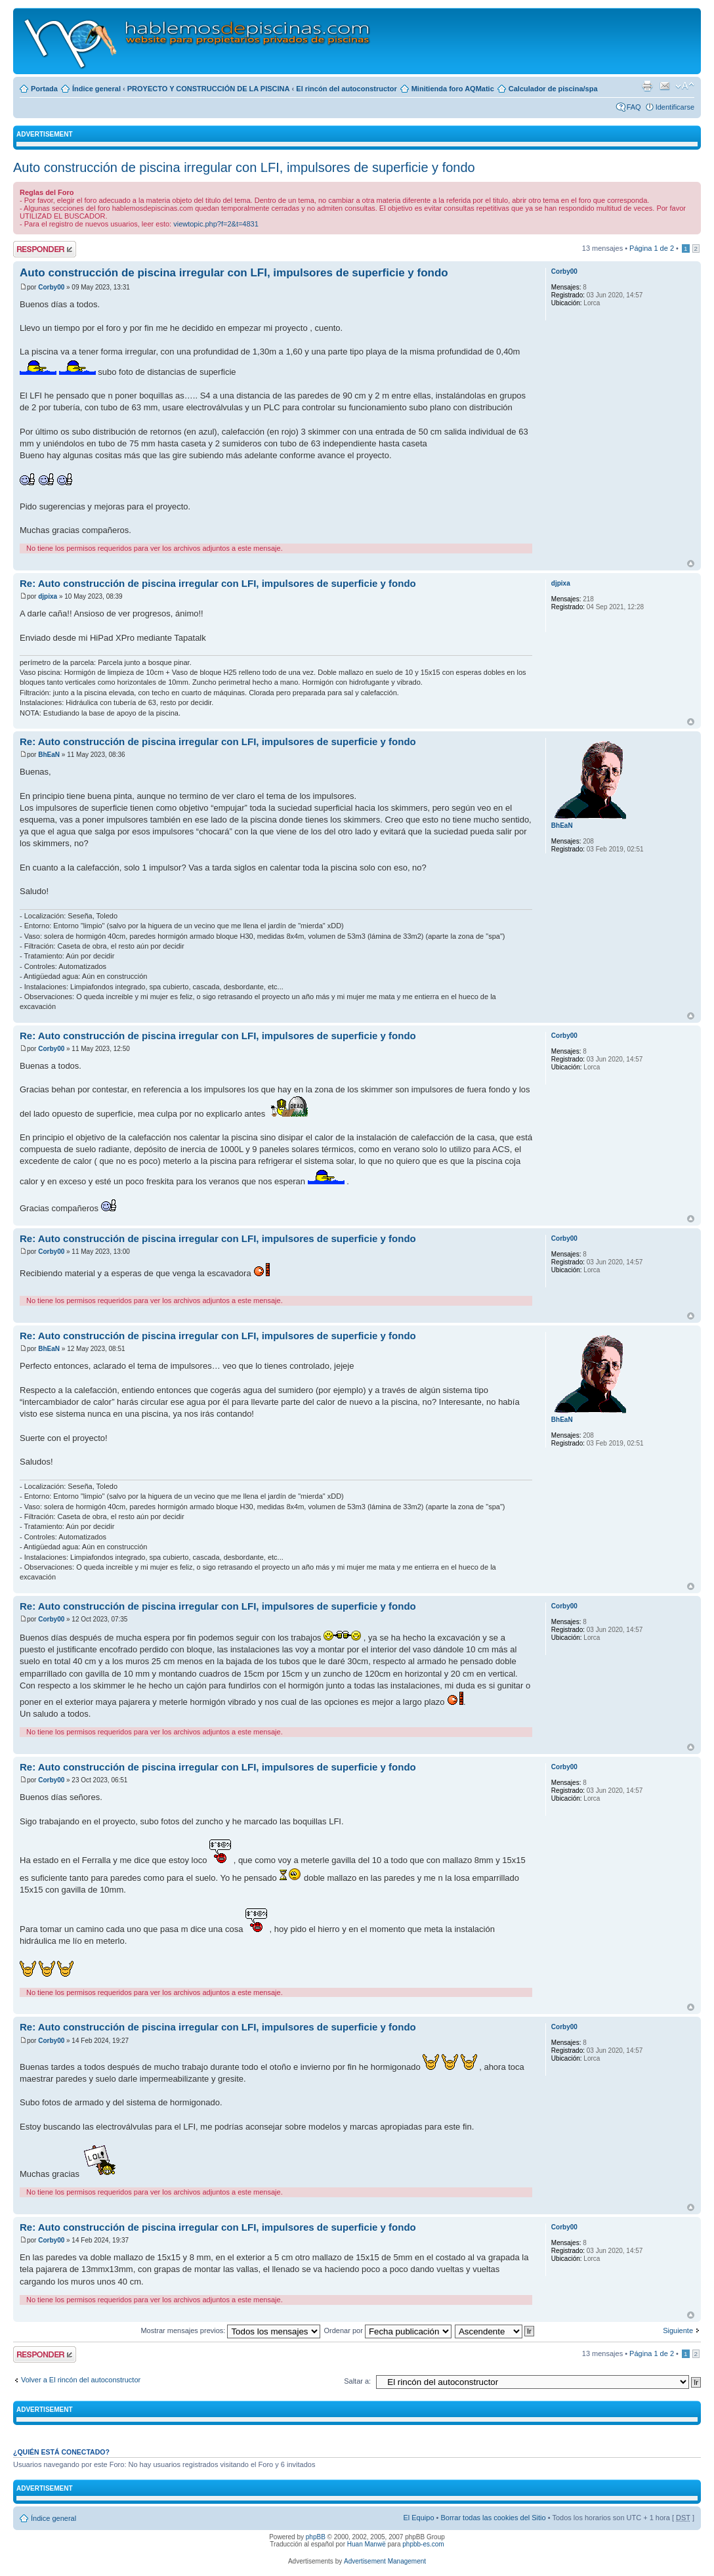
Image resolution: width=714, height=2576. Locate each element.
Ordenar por (388, 2330)
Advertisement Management (385, 2561)
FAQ (634, 107)
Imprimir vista (647, 86)
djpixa (47, 596)
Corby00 (51, 287)
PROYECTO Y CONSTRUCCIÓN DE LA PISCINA (208, 89)
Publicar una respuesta (44, 249)
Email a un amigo (665, 86)
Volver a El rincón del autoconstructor (80, 2380)
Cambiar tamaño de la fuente (684, 86)
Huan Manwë (366, 2544)
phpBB (316, 2537)
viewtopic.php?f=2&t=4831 (216, 224)
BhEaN (49, 754)
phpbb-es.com (423, 2544)
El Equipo (418, 2518)
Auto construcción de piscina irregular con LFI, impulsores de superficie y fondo (244, 167)
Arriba (690, 563)
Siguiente (678, 2330)
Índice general (96, 89)
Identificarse (675, 107)
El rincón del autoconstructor (346, 89)
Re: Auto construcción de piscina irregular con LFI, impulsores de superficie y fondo (218, 583)
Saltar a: (357, 2381)
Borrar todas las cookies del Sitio (492, 2518)
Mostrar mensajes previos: (230, 2330)
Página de (651, 248)
